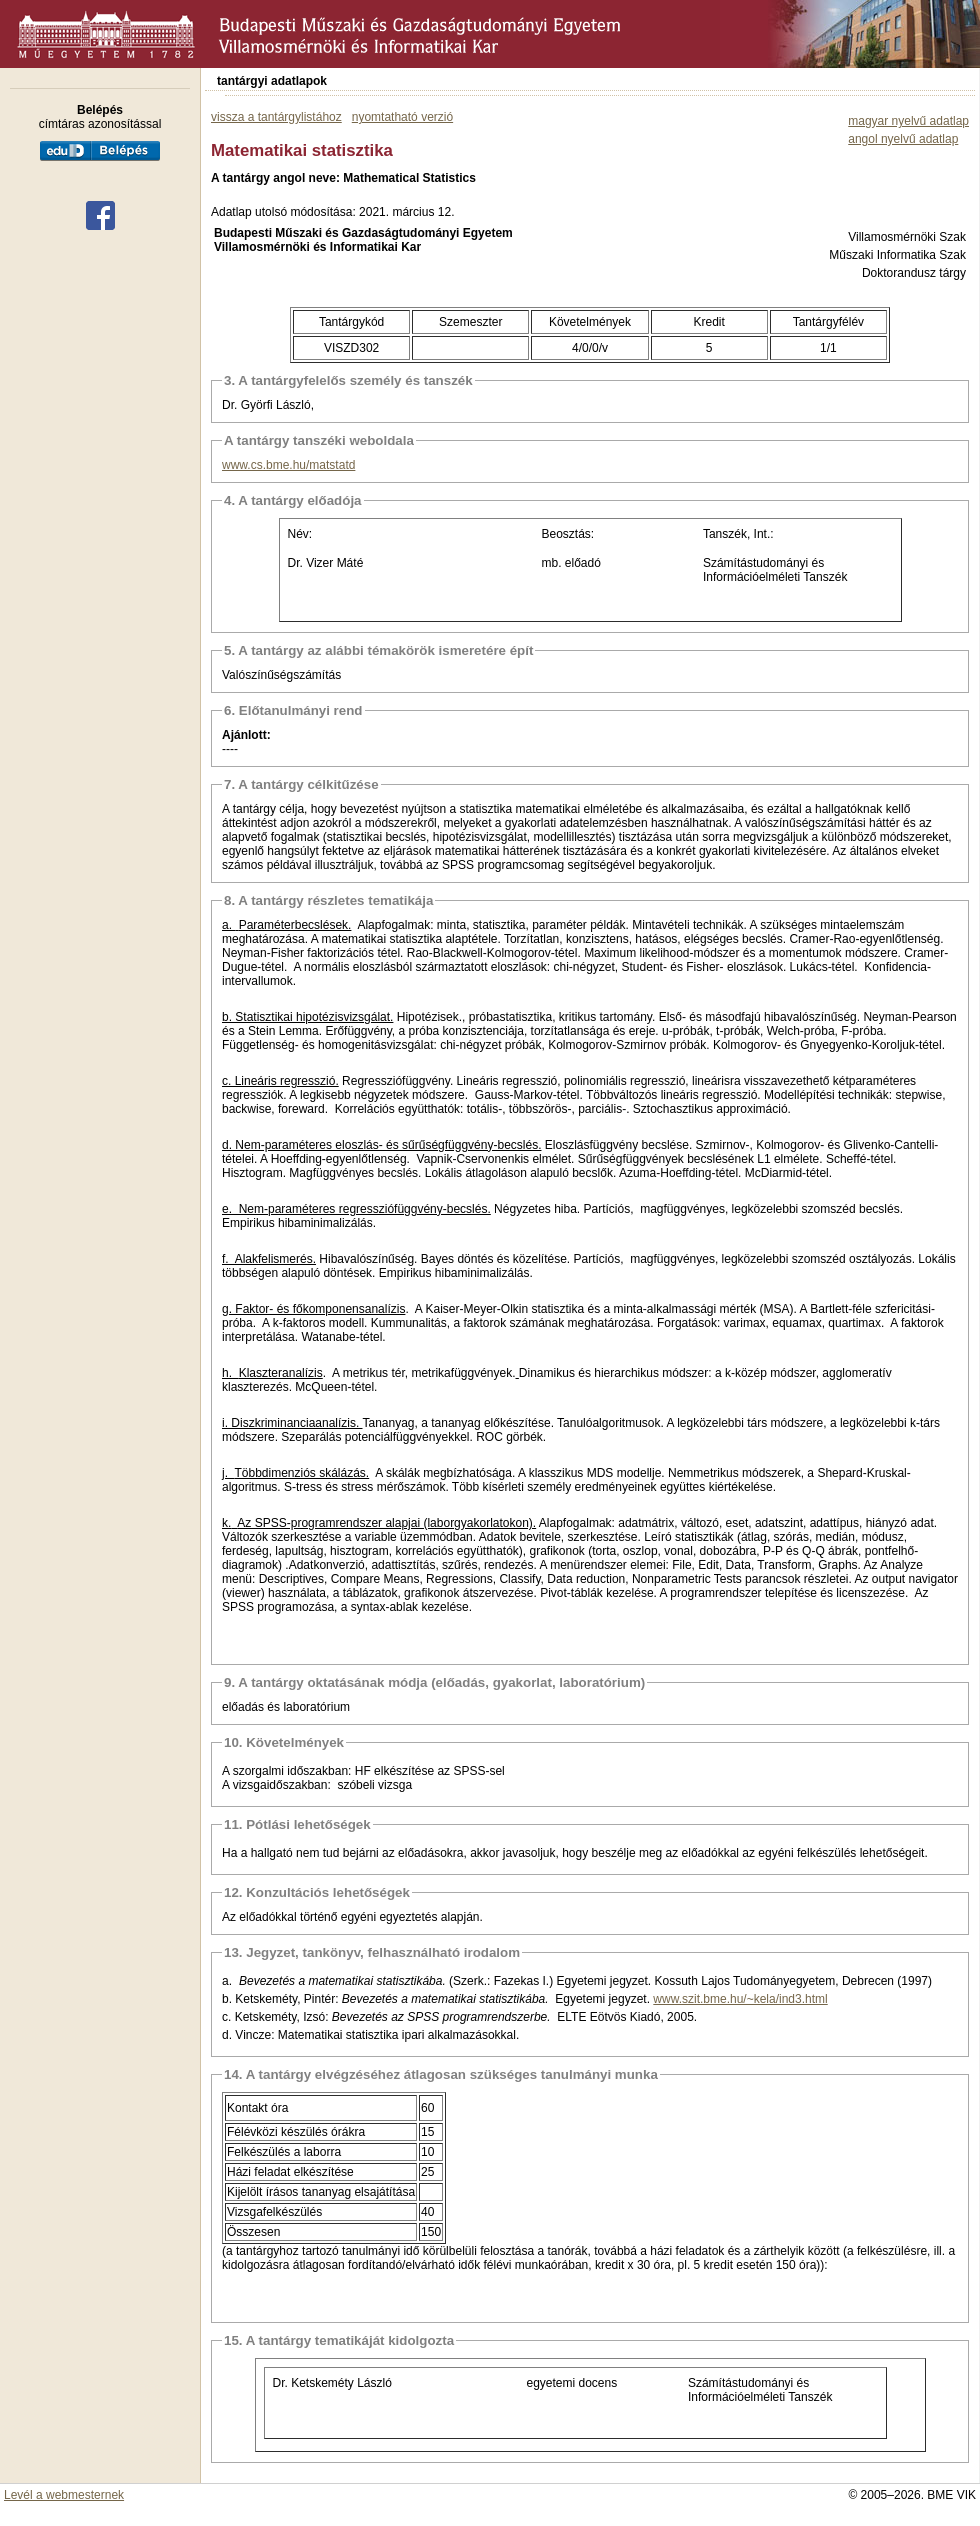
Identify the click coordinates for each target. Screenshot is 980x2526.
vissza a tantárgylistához (276, 117)
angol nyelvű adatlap (903, 139)
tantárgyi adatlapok (272, 81)
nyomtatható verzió (402, 117)
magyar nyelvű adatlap (908, 121)
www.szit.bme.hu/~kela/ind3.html (740, 1999)
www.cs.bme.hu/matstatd (288, 465)
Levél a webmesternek (64, 2495)
